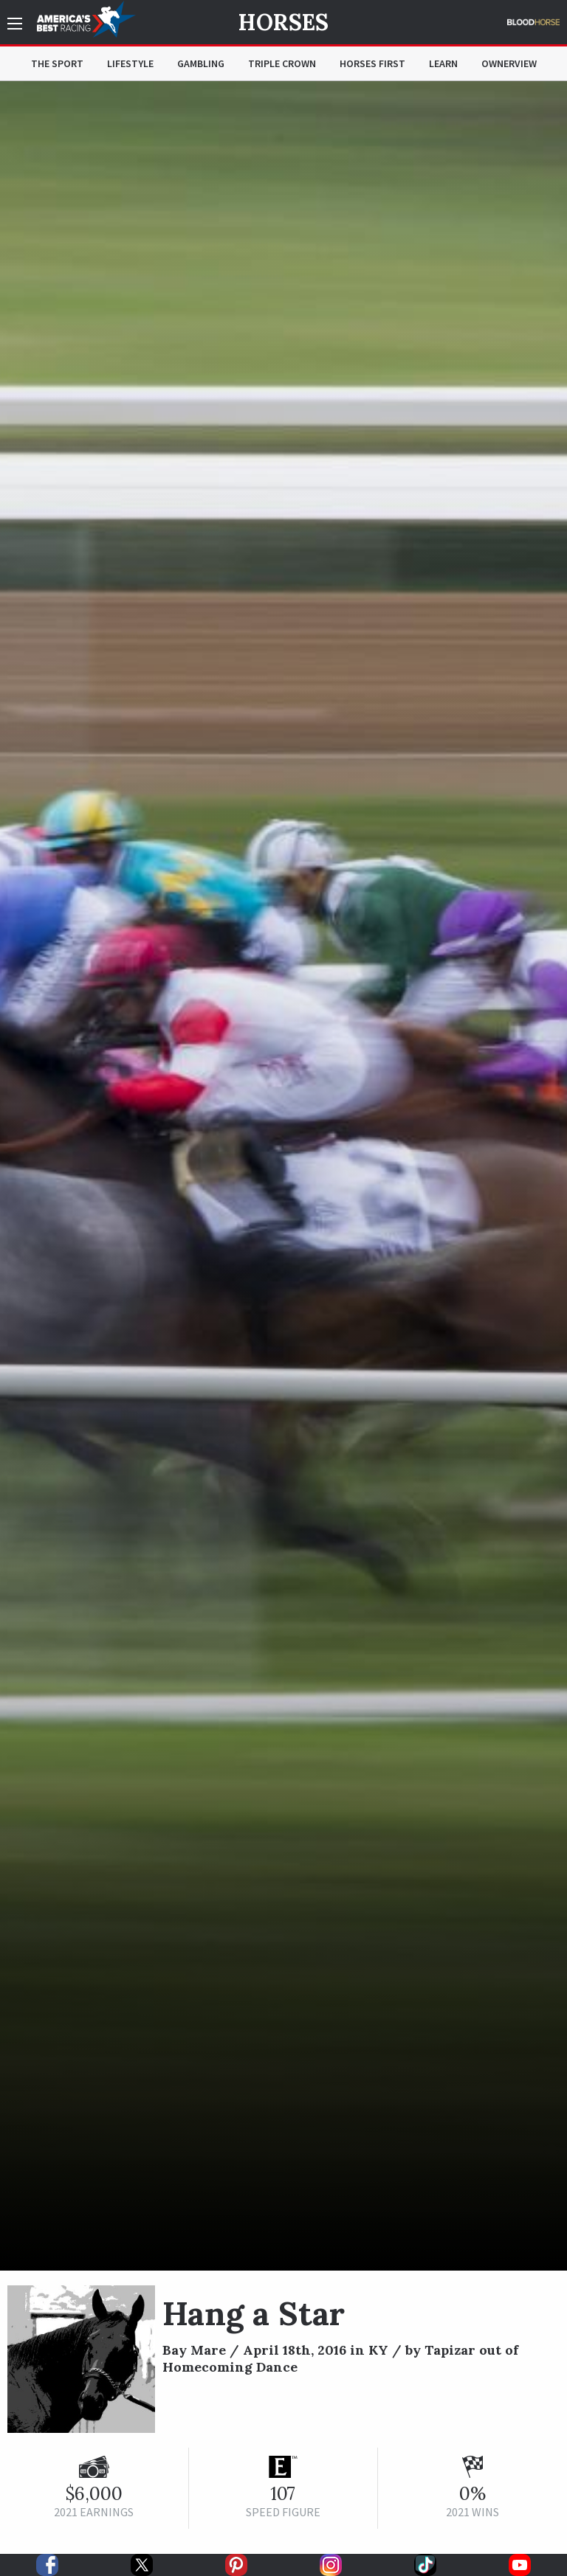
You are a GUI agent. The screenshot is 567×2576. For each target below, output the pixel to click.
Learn (443, 63)
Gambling (200, 63)
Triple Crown (282, 63)
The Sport (57, 63)
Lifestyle (130, 63)
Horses (283, 22)
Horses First (372, 63)
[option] (283, 1176)
